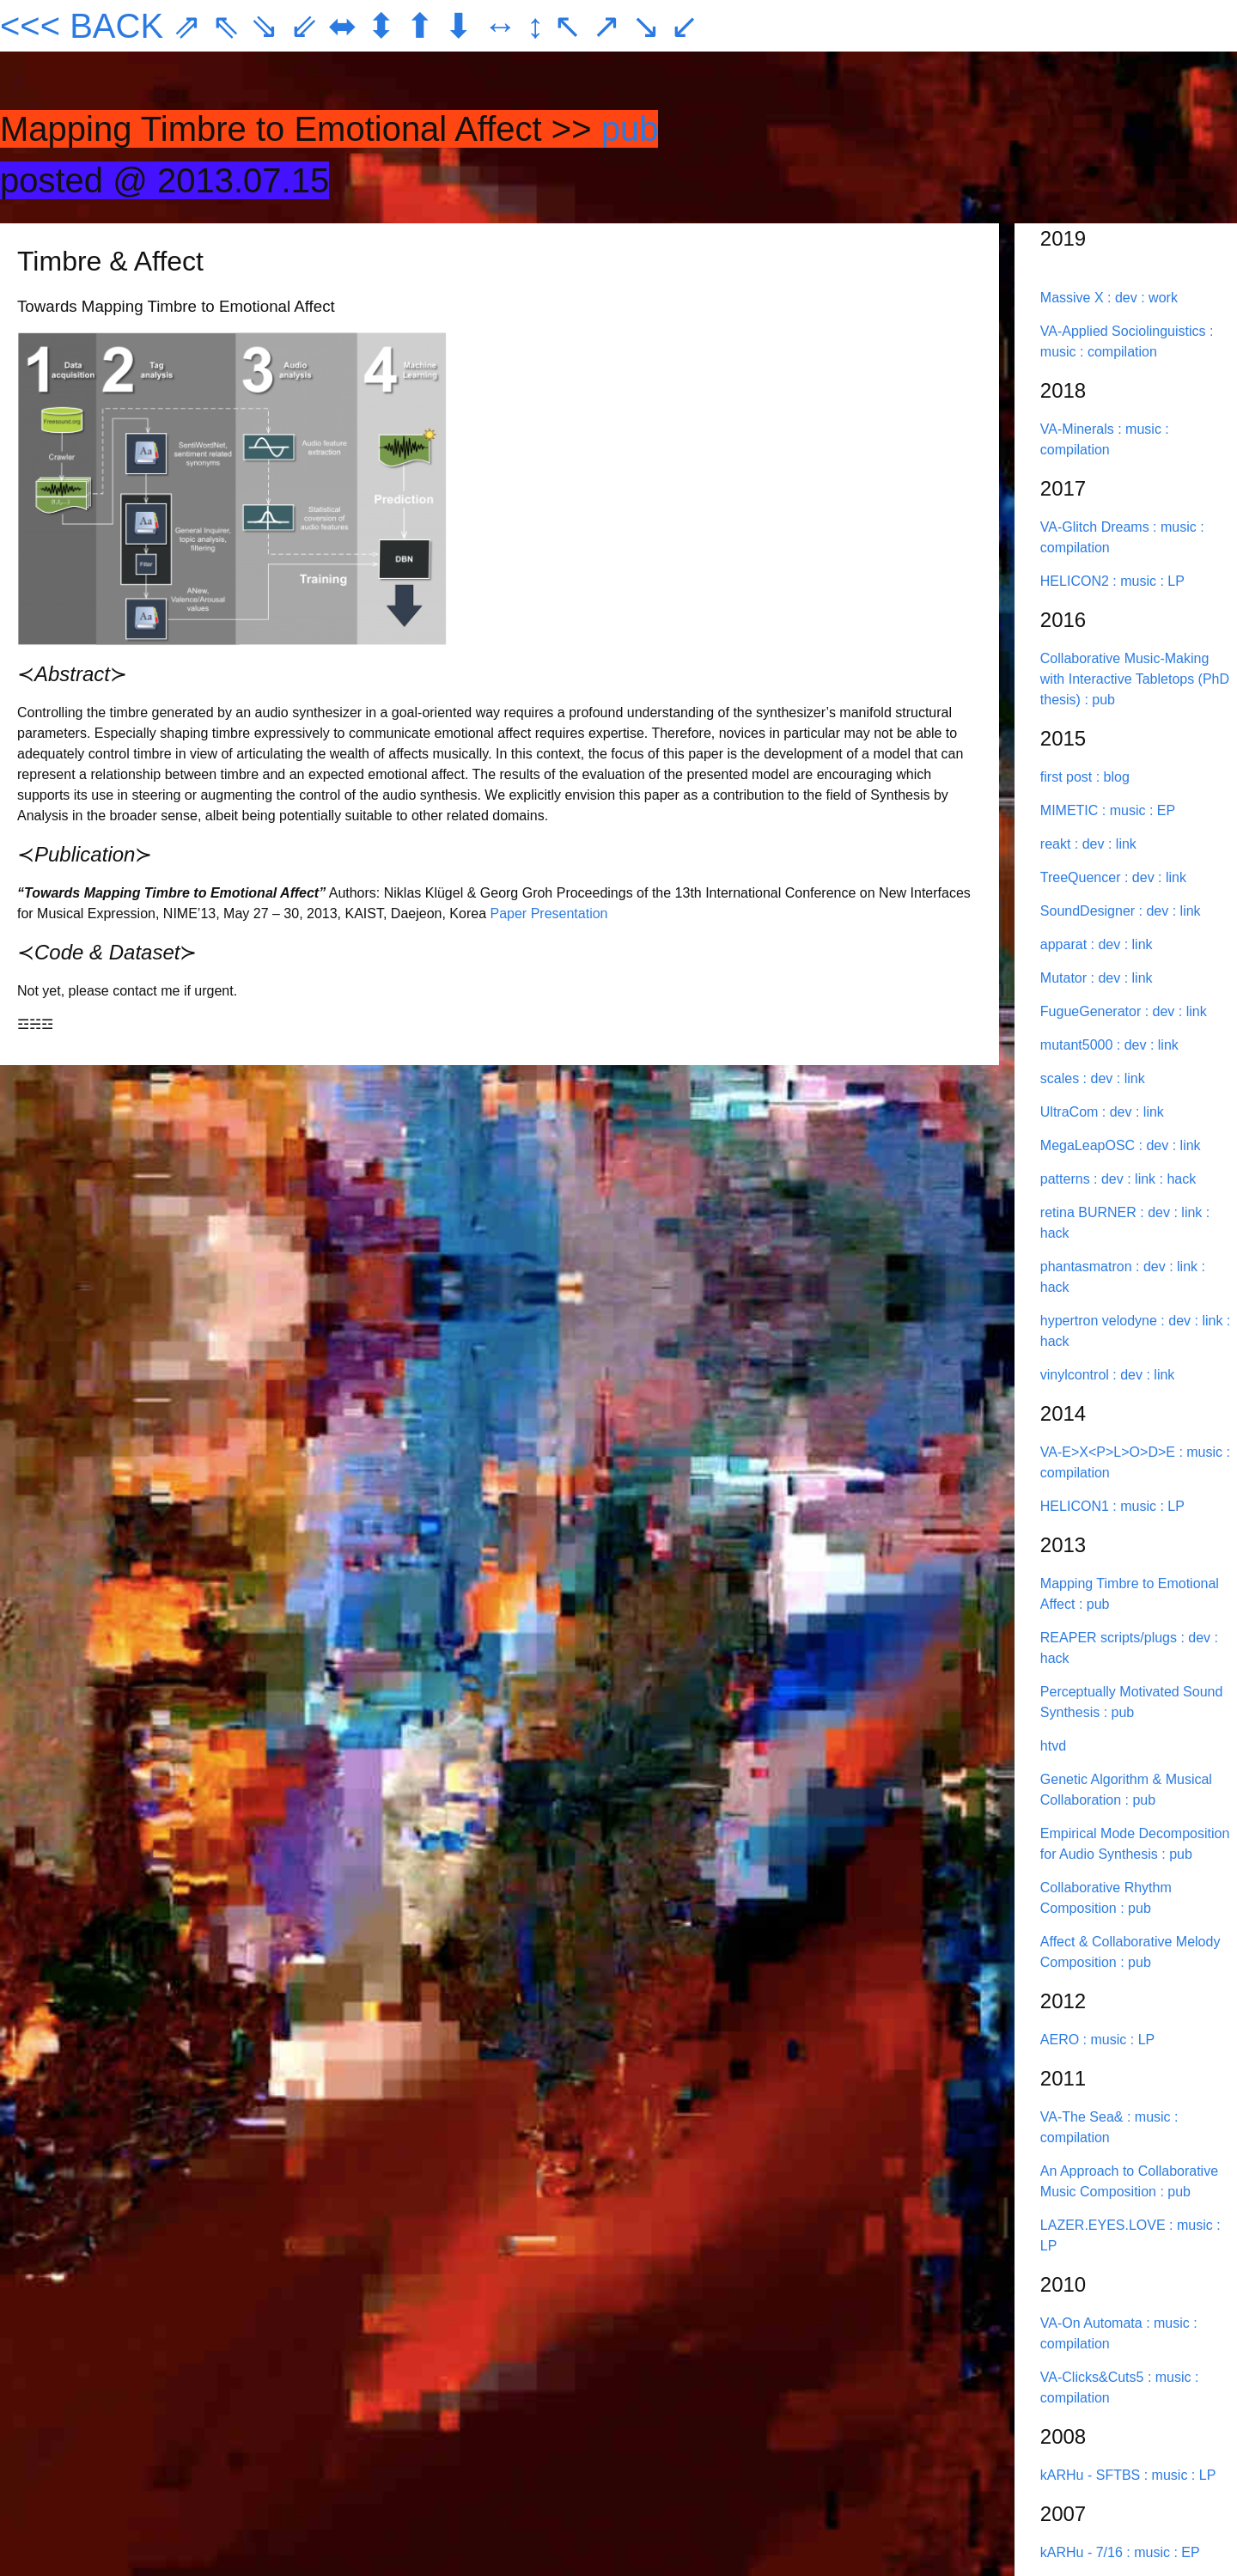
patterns (1067, 1179)
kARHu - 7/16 (1083, 2552)
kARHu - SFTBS (1092, 2475)
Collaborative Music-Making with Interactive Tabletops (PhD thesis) (1134, 679)
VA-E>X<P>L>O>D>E (1109, 1452)
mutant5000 (1078, 1045)
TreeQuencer (1082, 877)
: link (1122, 844)
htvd (1053, 1746)
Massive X (1073, 297)
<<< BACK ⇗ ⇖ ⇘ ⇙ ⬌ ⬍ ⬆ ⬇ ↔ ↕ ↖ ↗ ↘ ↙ (349, 26)
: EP (1162, 810)
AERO (1061, 2039)
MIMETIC (1071, 810)
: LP (1172, 581)
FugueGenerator (1092, 1011)
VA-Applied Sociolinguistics (1125, 331)
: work (1159, 297)
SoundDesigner (1089, 911)
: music (1141, 429)
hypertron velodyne (1100, 1320)
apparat (1065, 944)
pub (630, 129)
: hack (1178, 1179)
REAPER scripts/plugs (1110, 1637)
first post (1068, 777)
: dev (1124, 297)
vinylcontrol (1076, 1374)
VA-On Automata (1093, 2323)
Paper (509, 913)
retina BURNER (1090, 1212)
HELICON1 (1076, 1506)
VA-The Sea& (1083, 2117)
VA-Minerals (1079, 429)
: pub (1099, 699)
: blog (1113, 777)
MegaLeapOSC (1089, 1145)
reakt (1057, 844)
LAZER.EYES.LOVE (1104, 2225)
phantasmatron (1088, 1266)
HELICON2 (1076, 581)
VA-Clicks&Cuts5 (1094, 2377)
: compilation (1118, 351)
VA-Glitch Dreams (1096, 527)
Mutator (1065, 978)
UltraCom (1071, 1112)
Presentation (569, 913)
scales (1061, 1078)
